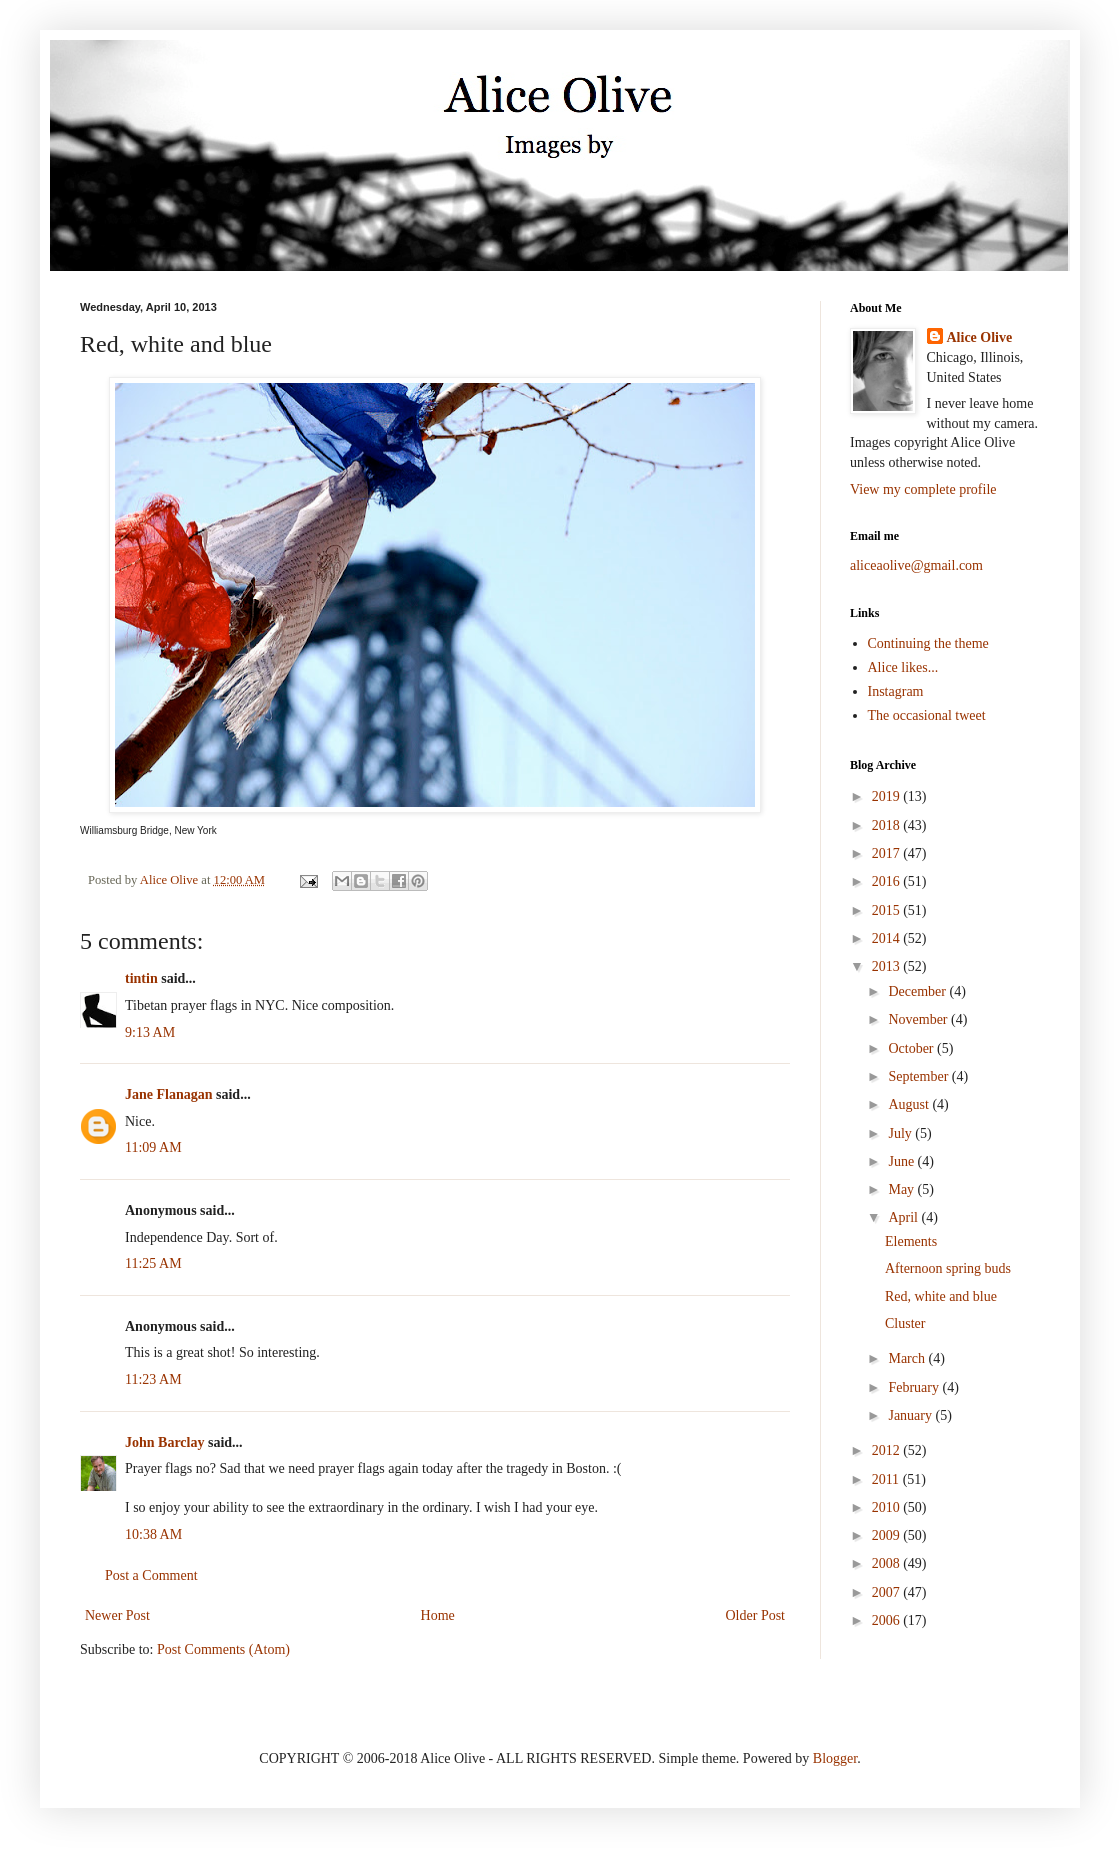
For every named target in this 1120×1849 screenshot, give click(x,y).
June (902, 1161)
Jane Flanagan (169, 1094)
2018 (888, 825)
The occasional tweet (927, 715)
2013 (888, 966)
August (910, 1104)
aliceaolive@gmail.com (916, 565)
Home (438, 1615)
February (915, 1387)
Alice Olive (980, 337)
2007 (888, 1592)
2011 (887, 1479)
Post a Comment (151, 1575)
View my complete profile (923, 489)
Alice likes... (903, 667)
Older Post (756, 1615)
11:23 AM (153, 1379)
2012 (888, 1450)
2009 (888, 1535)
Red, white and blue (941, 1296)
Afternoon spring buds (948, 1268)
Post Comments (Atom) (223, 1649)
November (919, 1019)
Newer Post (117, 1615)
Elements (911, 1241)
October (912, 1048)
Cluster (905, 1323)
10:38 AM (153, 1534)
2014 (888, 938)
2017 (888, 853)
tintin (141, 978)
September (919, 1076)
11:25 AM (153, 1263)
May (902, 1189)
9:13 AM (150, 1032)
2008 (888, 1563)
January (911, 1415)
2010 (888, 1507)
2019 (888, 796)
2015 (888, 910)
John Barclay (164, 1442)
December (918, 991)
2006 (888, 1620)
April (904, 1217)
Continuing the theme (928, 643)
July (901, 1133)
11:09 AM (153, 1147)
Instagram (896, 691)
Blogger (835, 1758)
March (908, 1358)
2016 (888, 881)
